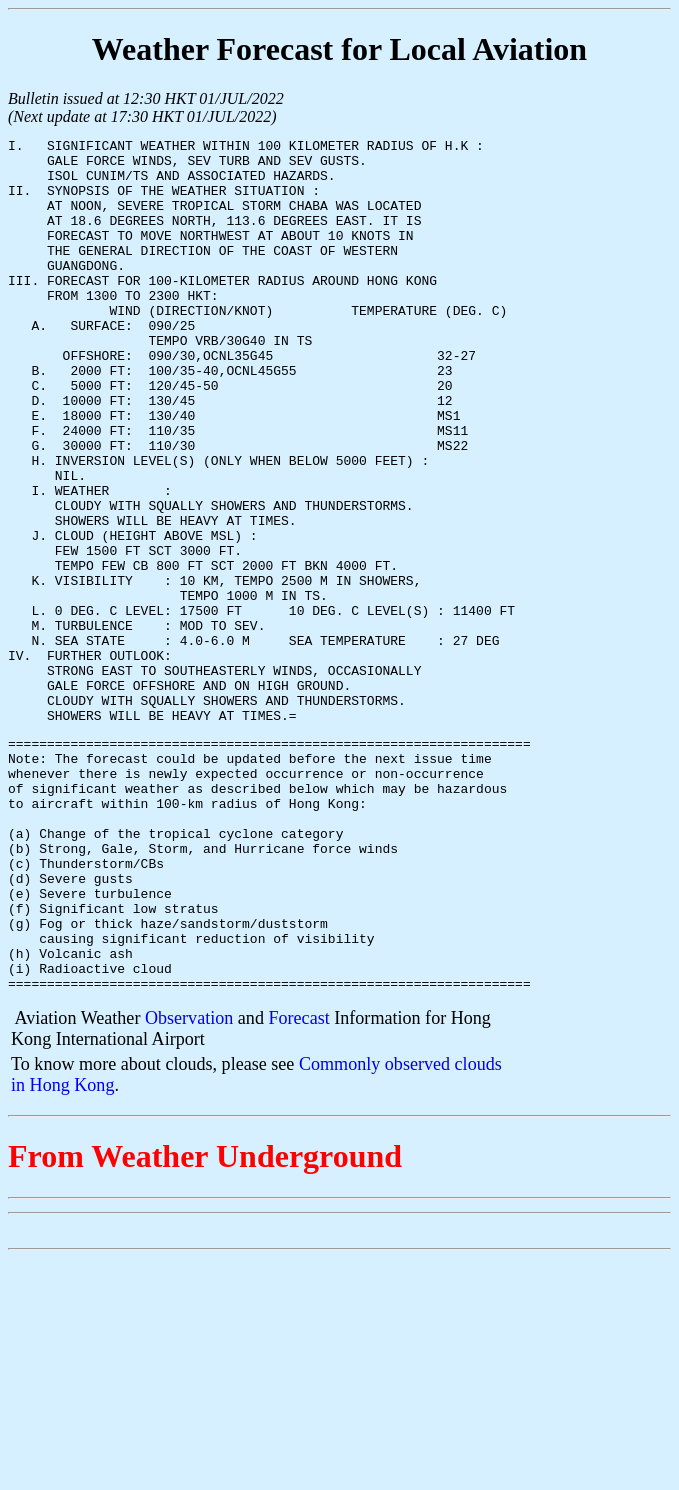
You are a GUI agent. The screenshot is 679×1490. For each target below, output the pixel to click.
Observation (189, 1186)
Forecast (298, 1186)
